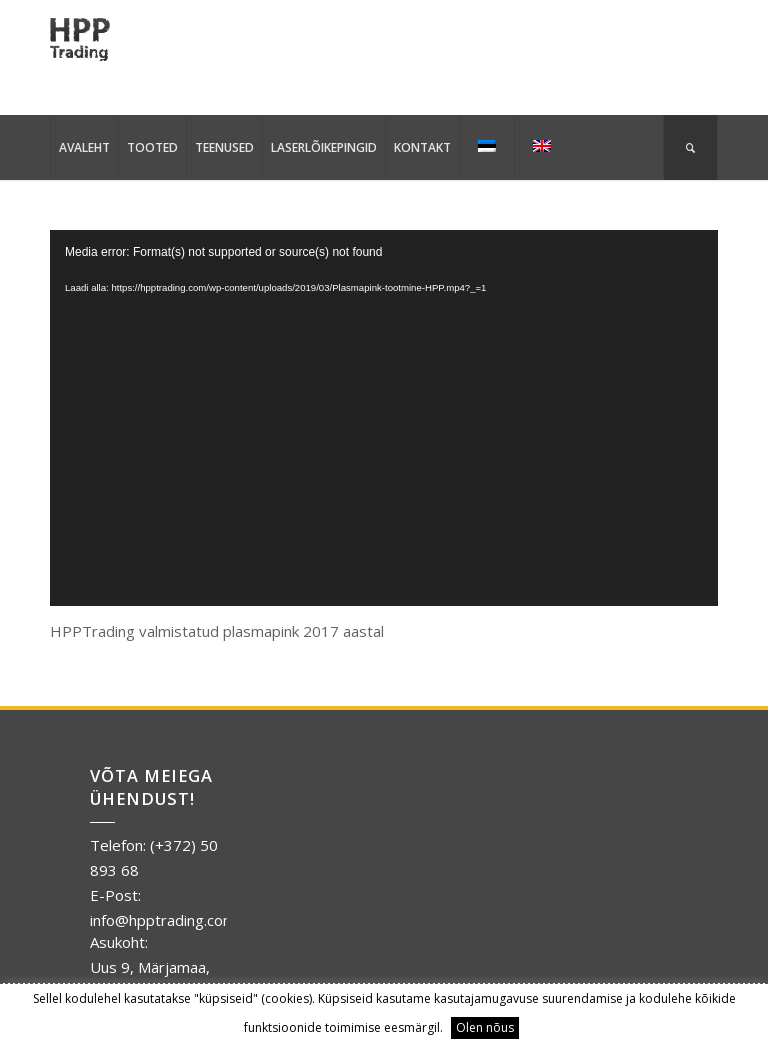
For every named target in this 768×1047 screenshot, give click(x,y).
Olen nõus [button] (485, 1027)
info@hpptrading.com (163, 920)
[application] (384, 418)
